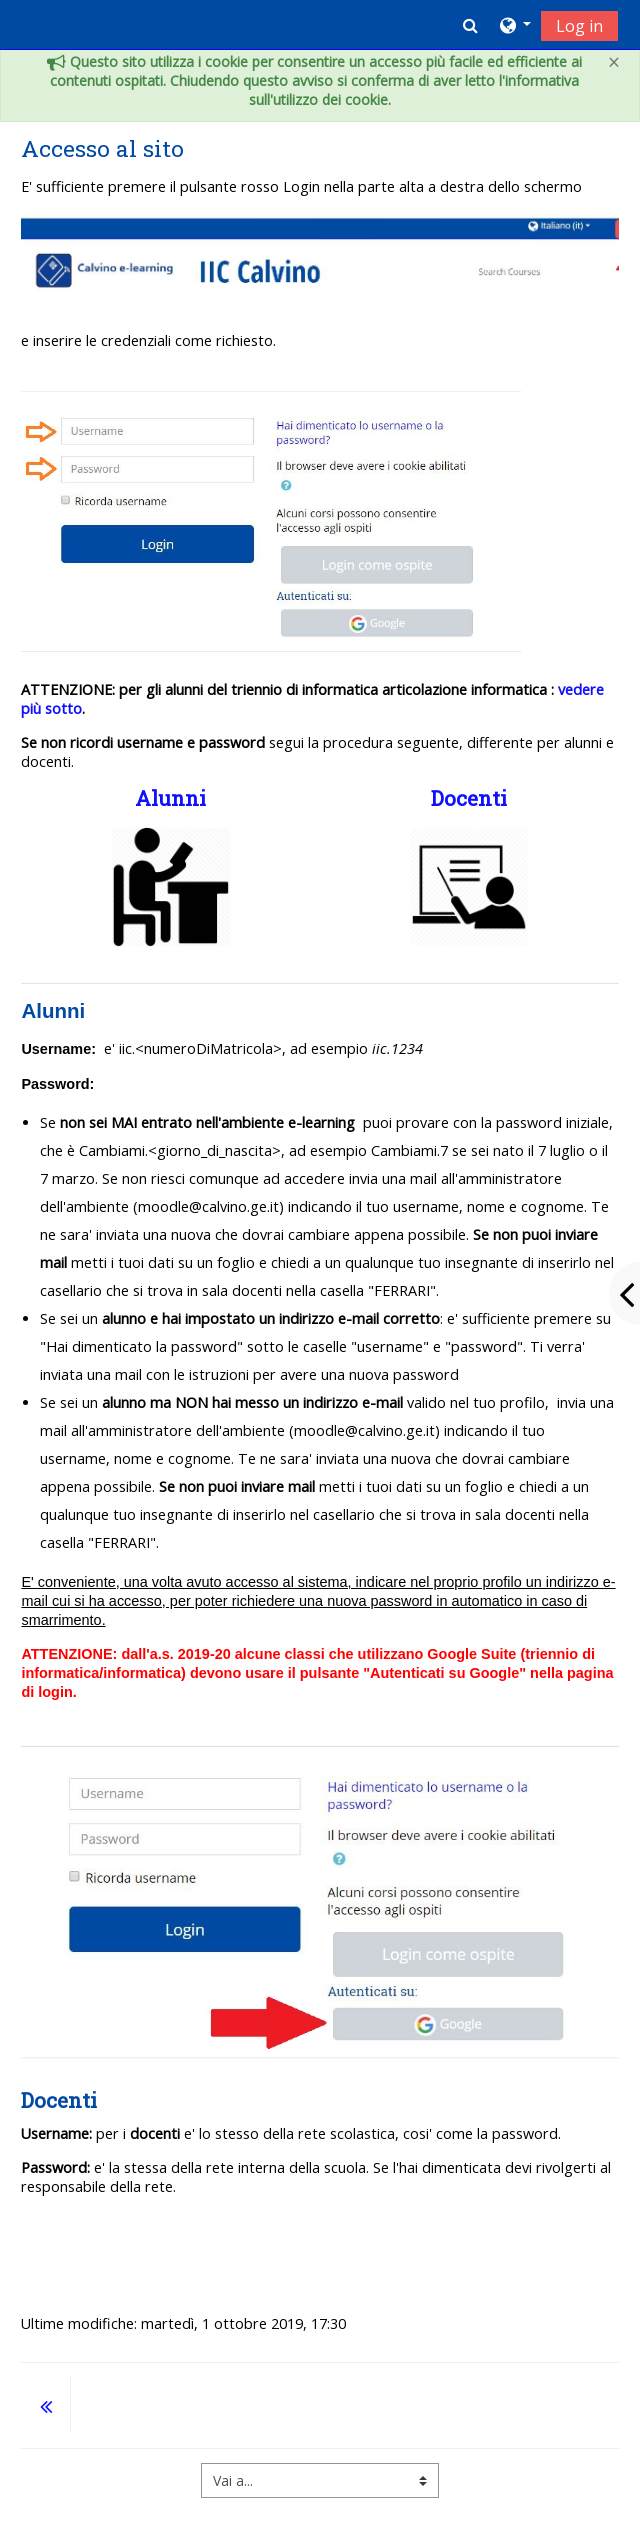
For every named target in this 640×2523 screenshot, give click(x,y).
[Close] (614, 62)
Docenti (469, 798)
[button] (470, 25)
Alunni (170, 798)
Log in (579, 26)
